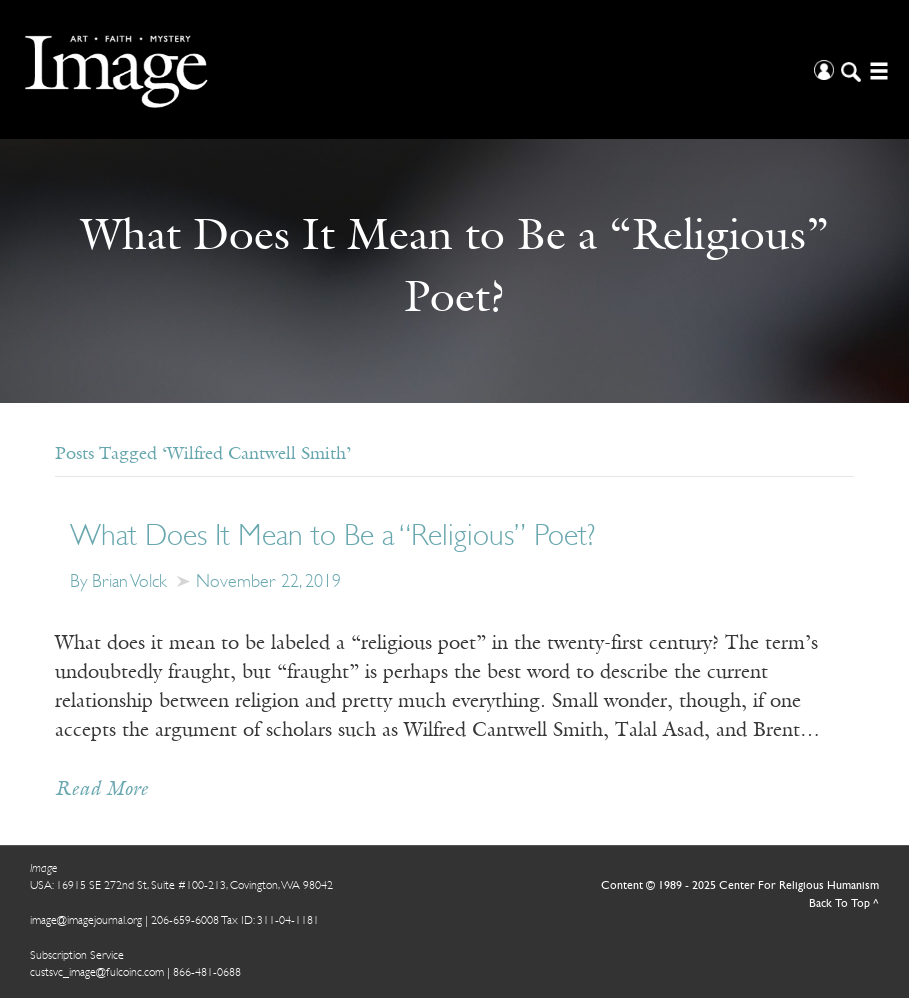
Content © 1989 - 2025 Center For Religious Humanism (740, 886)
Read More (101, 790)
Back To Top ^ (844, 904)
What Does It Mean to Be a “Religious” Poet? (332, 537)
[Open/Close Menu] (876, 69)
